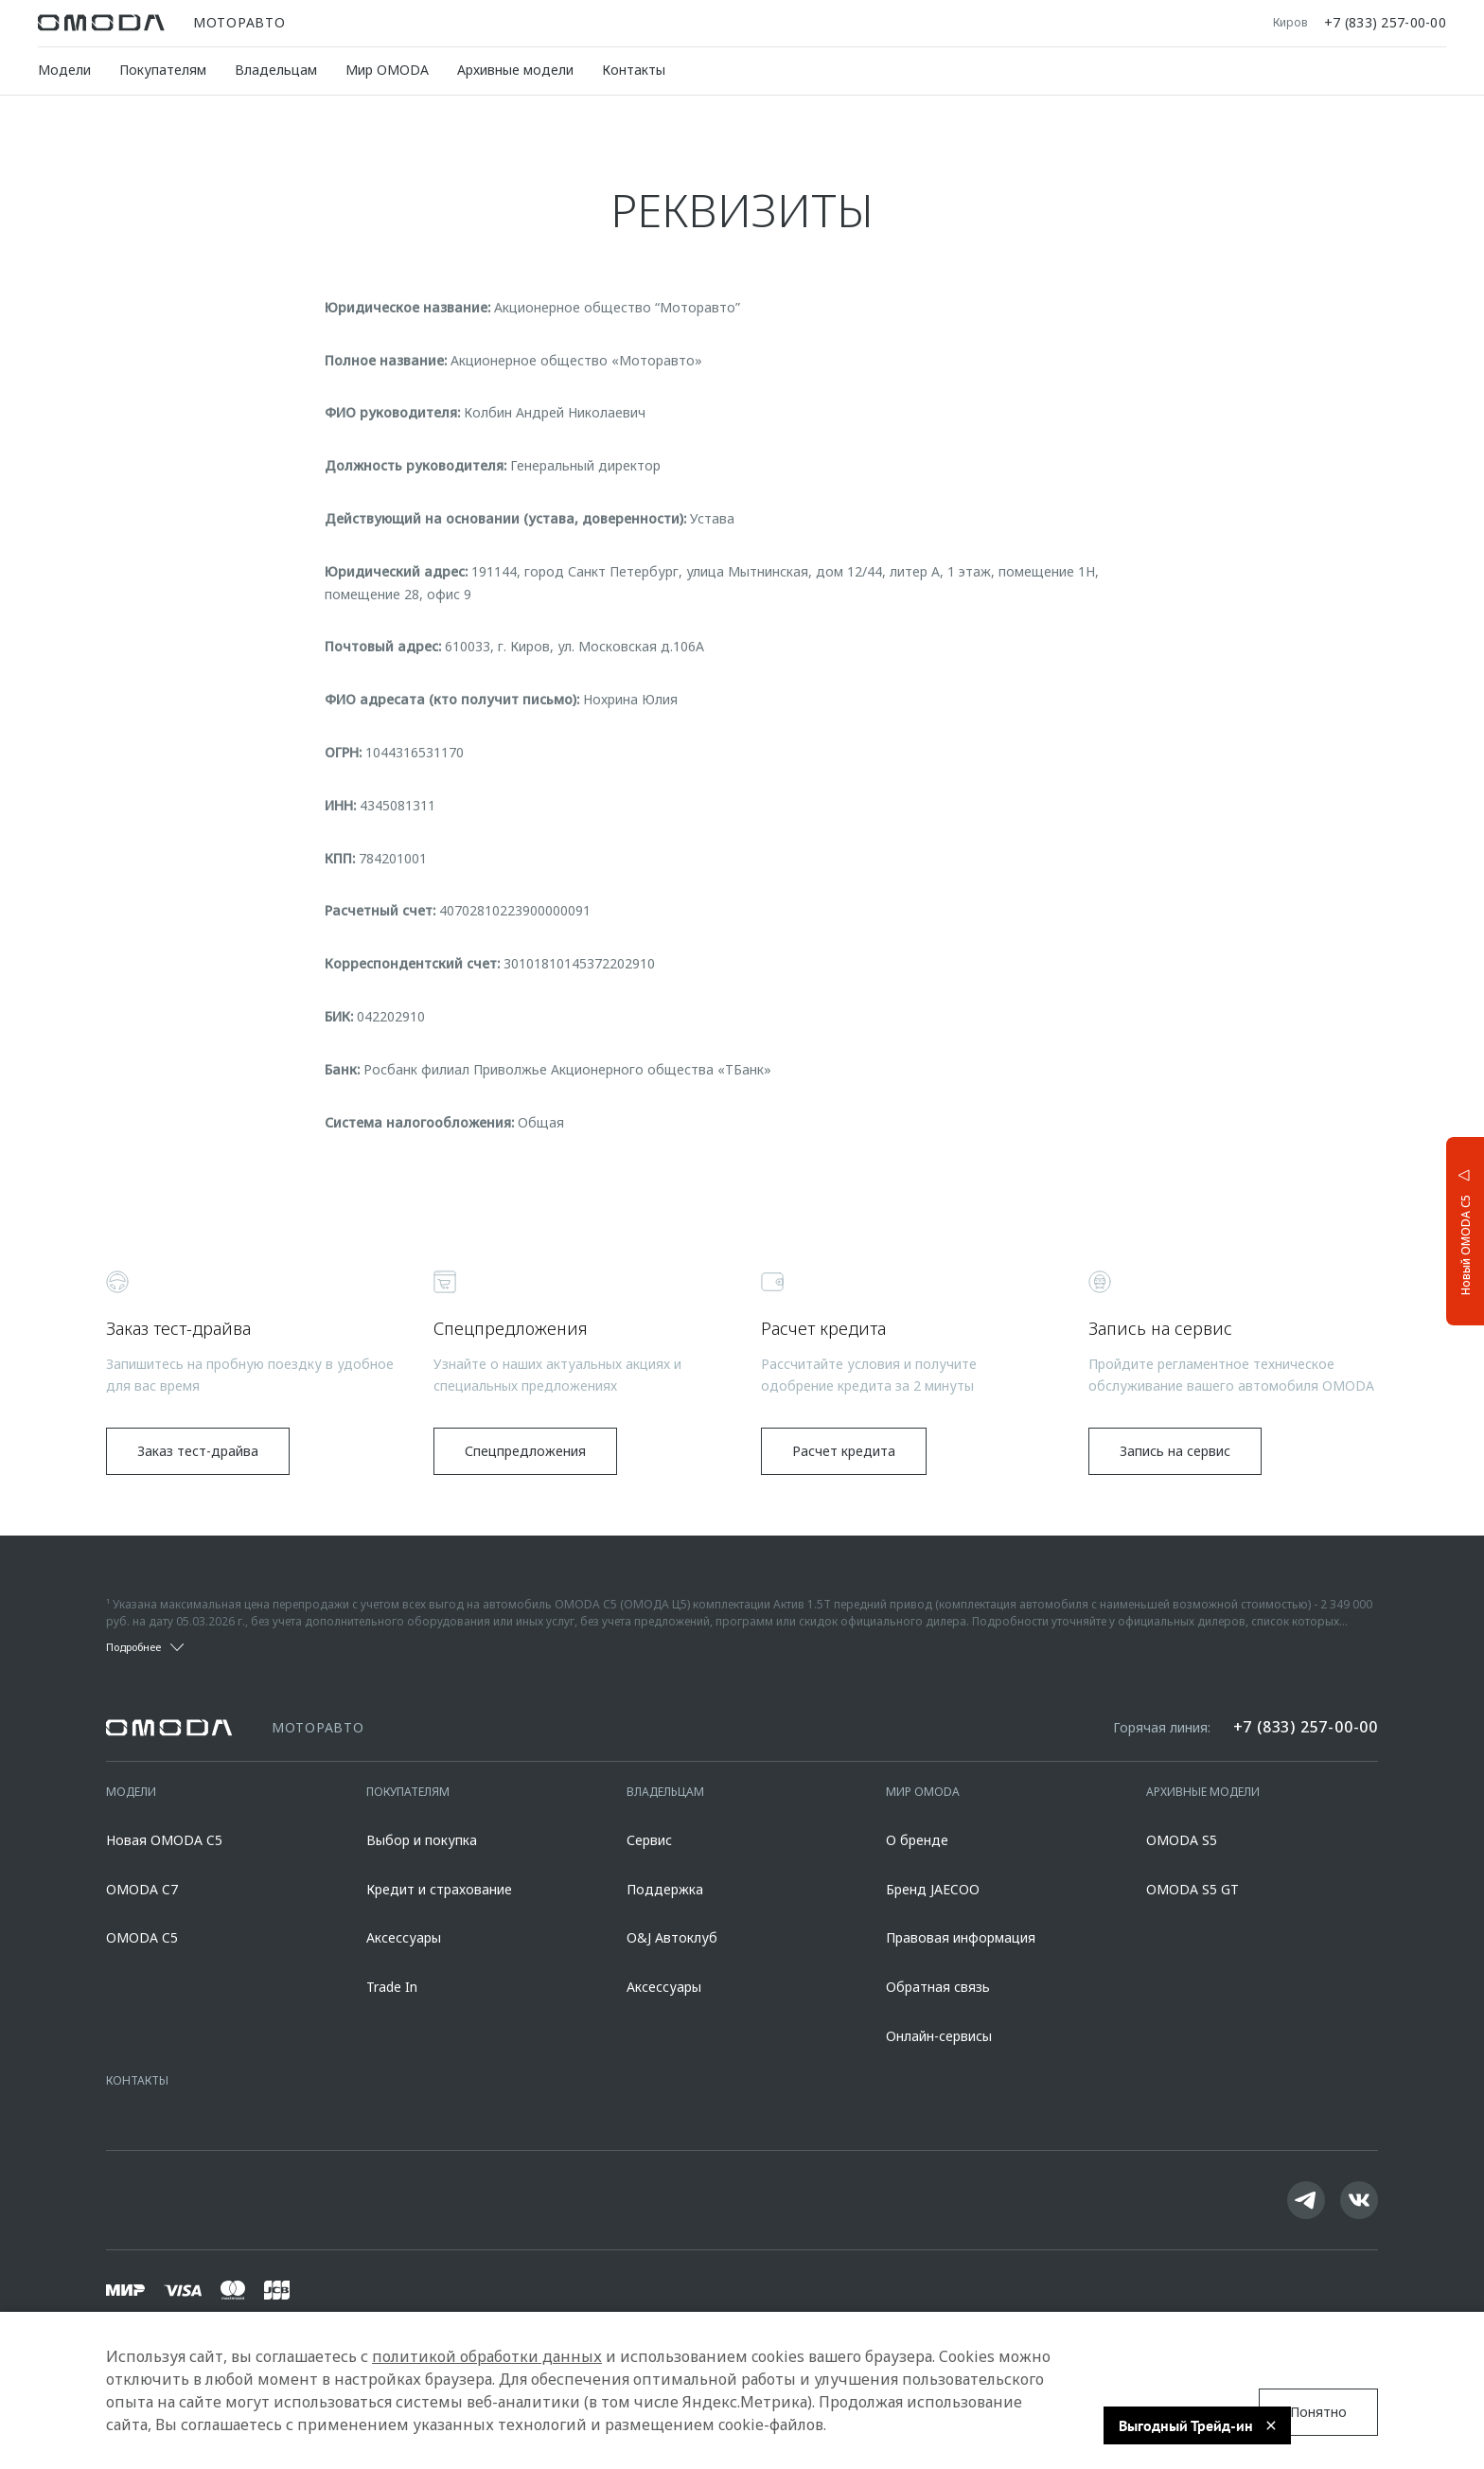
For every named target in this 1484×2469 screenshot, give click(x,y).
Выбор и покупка (421, 1840)
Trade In (391, 1987)
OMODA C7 (142, 1889)
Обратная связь (938, 1987)
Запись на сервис (1175, 1451)
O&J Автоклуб (672, 1937)
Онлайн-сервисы (939, 2036)
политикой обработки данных (487, 2356)
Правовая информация (960, 1937)
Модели (64, 70)
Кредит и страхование (439, 1889)
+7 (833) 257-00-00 (1385, 22)
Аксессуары (403, 1937)
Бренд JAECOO (933, 1889)
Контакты (633, 70)
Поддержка (665, 1889)
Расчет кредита (843, 1451)
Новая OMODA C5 (164, 1840)
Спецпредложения (525, 1451)
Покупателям (162, 70)
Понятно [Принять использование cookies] (1318, 2412)
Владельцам (276, 70)
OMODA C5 (142, 1937)
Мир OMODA (387, 70)
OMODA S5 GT (1192, 1889)
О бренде (917, 1840)
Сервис (649, 1840)
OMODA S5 (1181, 1840)
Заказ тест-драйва (197, 1451)
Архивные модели (515, 70)
